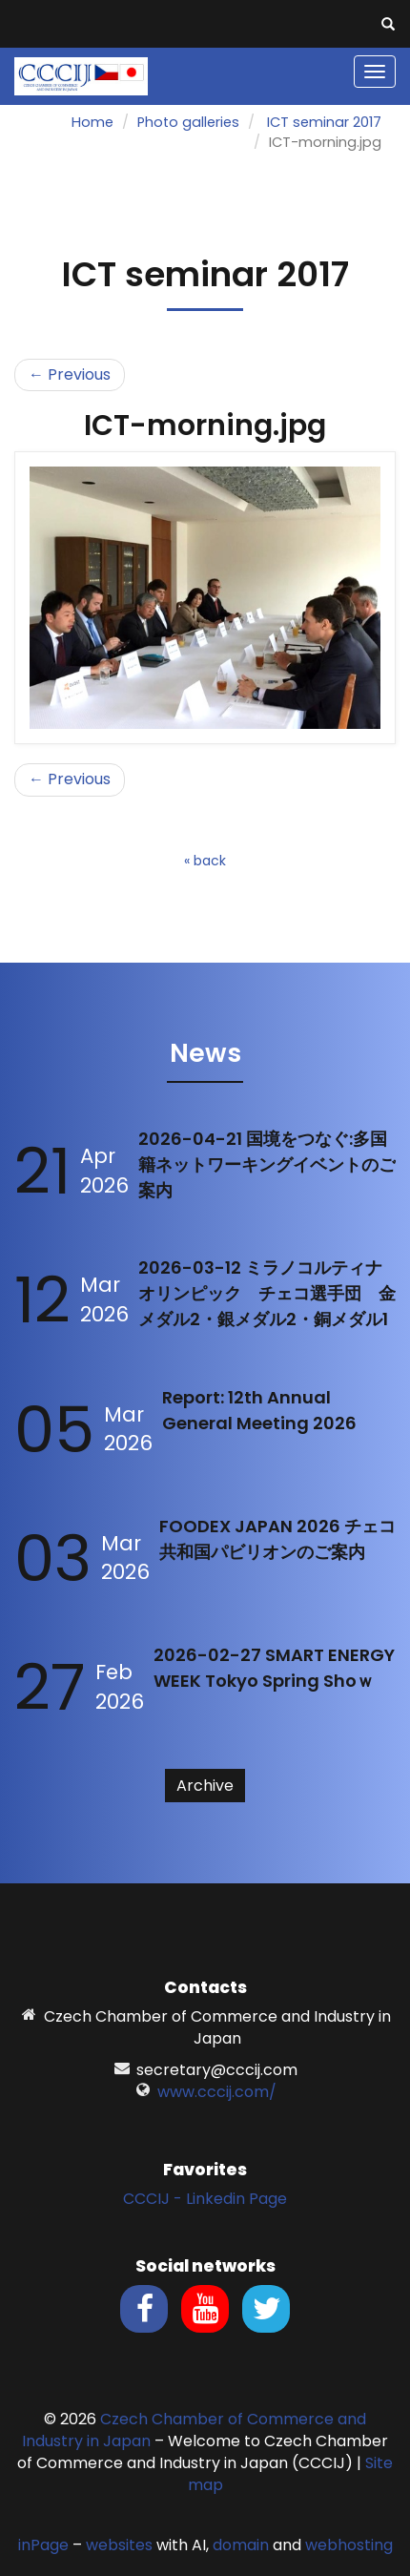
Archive (205, 1786)
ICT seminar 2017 (324, 122)
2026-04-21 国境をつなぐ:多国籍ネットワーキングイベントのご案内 (267, 1164)
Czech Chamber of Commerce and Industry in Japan (194, 2430)
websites (119, 2545)
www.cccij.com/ (217, 2092)
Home (92, 122)
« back (205, 860)
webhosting (349, 2545)
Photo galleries (188, 122)
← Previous (70, 374)
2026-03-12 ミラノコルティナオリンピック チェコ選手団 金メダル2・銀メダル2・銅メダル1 (267, 1293)
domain (241, 2545)
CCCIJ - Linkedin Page (205, 2199)
